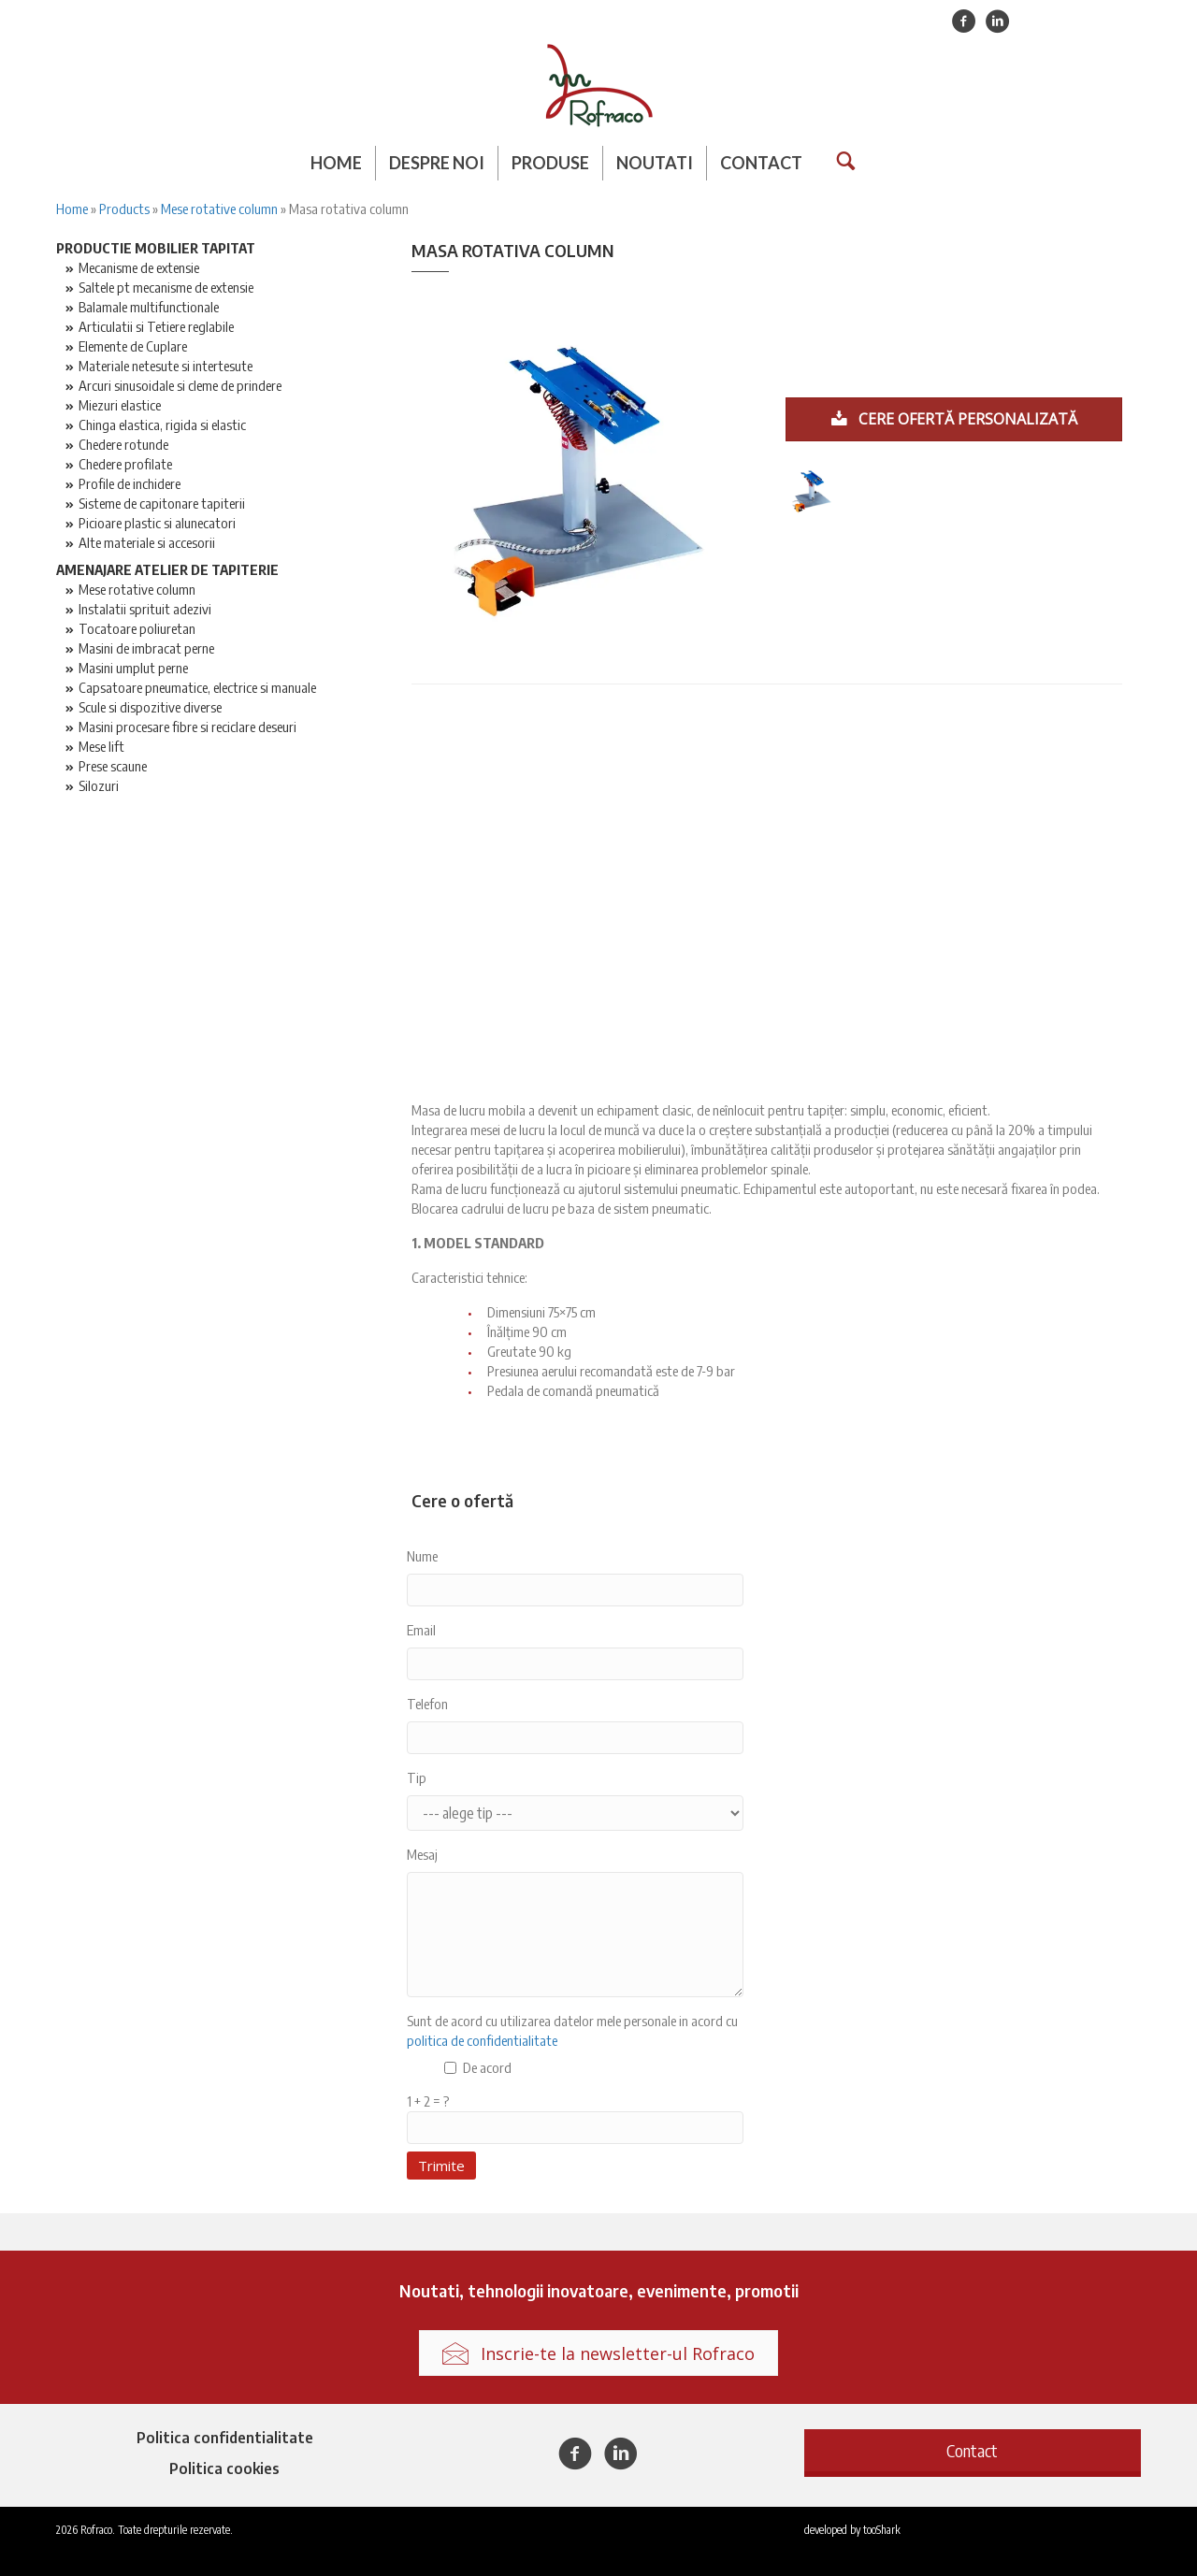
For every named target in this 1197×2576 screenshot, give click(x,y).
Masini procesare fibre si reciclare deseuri (187, 726)
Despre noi (436, 162)
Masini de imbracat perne (146, 648)
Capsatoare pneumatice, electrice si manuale (197, 687)
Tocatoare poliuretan (137, 628)
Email (421, 1629)
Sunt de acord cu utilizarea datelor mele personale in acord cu (572, 2030)
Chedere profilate (125, 463)
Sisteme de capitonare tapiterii (162, 503)
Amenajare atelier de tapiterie (167, 569)
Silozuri (99, 785)
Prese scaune (113, 765)
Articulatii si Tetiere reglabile (156, 326)
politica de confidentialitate (482, 2040)
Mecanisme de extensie (139, 267)
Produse (550, 162)
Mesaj (422, 1854)
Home (336, 162)
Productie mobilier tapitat (155, 247)
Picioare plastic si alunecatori (157, 522)
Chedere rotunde (123, 444)
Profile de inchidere (129, 483)
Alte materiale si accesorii (147, 542)
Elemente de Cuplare (133, 346)
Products (124, 208)
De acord (487, 2067)
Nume (422, 1555)
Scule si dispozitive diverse (150, 706)
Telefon (427, 1703)
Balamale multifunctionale (149, 306)
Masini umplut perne (133, 667)
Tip (416, 1777)
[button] (972, 2450)
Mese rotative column (219, 208)
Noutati (654, 162)
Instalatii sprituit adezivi (145, 608)
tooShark (882, 2530)
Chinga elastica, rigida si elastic (162, 424)
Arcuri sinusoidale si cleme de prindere (180, 385)
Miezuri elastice (120, 404)
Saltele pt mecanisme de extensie (166, 287)
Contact (761, 162)
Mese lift (101, 746)
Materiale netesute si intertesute (165, 365)
